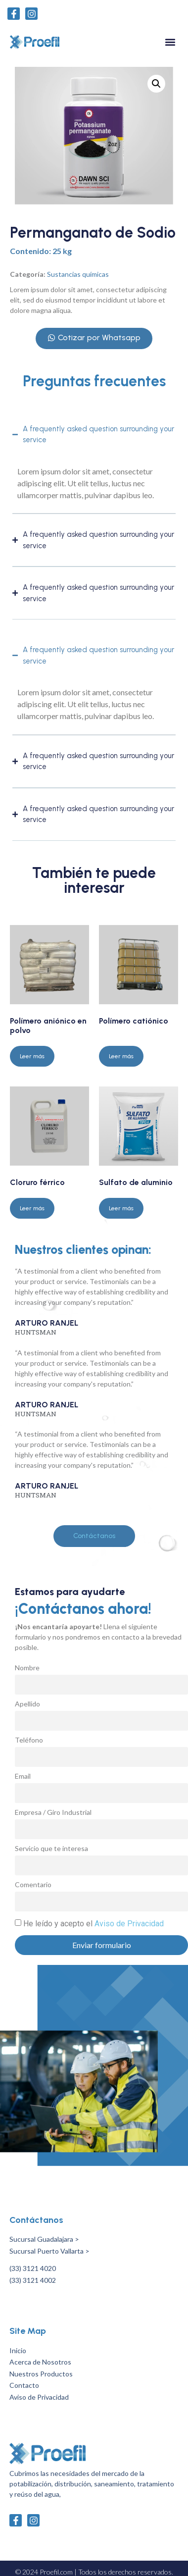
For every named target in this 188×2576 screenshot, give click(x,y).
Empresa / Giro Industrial (53, 1812)
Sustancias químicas (78, 274)
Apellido (27, 1704)
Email (23, 1776)
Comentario (33, 1885)
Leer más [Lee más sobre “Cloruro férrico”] (32, 1208)
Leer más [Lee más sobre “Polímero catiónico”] (121, 1056)
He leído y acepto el (93, 1923)
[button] (170, 42)
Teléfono (29, 1740)
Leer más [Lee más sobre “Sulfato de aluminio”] (121, 1208)
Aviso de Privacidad (129, 1923)
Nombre (27, 1668)
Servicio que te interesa (51, 1849)
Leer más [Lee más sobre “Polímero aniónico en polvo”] (32, 1056)
